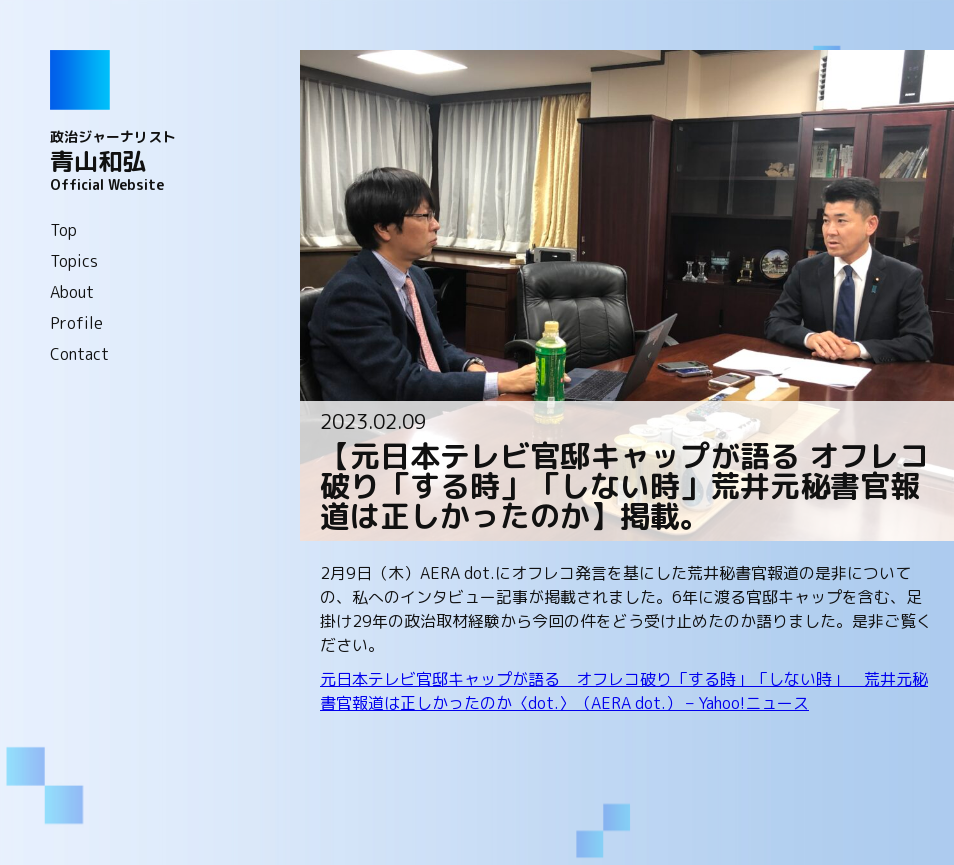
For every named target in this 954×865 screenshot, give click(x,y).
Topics (74, 261)
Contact (79, 354)
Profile (76, 323)
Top (63, 230)
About (72, 292)
